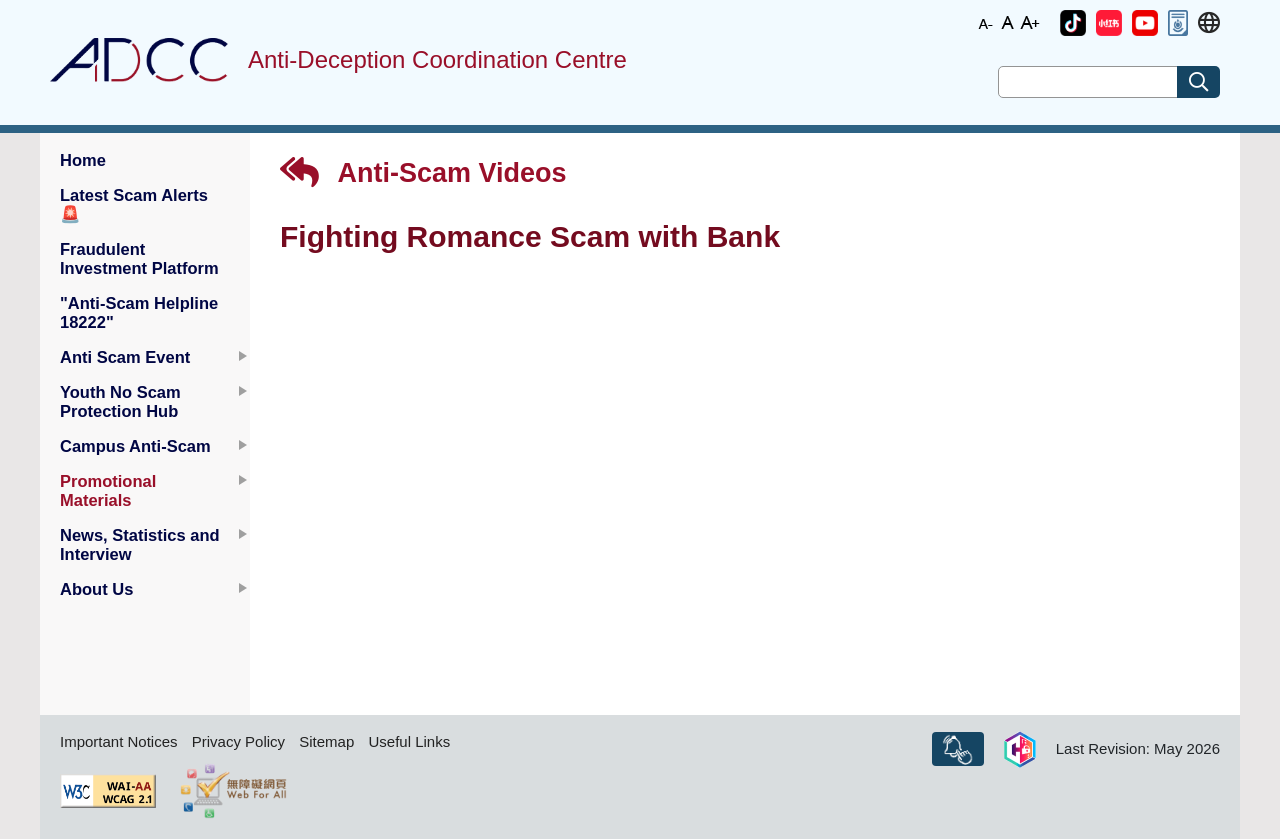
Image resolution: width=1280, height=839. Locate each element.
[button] (1073, 23)
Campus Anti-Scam (135, 446)
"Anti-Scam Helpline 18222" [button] (139, 312)
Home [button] (83, 160)
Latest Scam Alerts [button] (134, 204)
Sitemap (326, 741)
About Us (96, 589)
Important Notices (119, 741)
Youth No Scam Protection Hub (120, 401)
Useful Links (409, 741)
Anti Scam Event (125, 357)
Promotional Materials (108, 490)
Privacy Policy (238, 741)
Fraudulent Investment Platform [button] (139, 258)
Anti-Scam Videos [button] (423, 172)
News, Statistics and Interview (140, 544)
